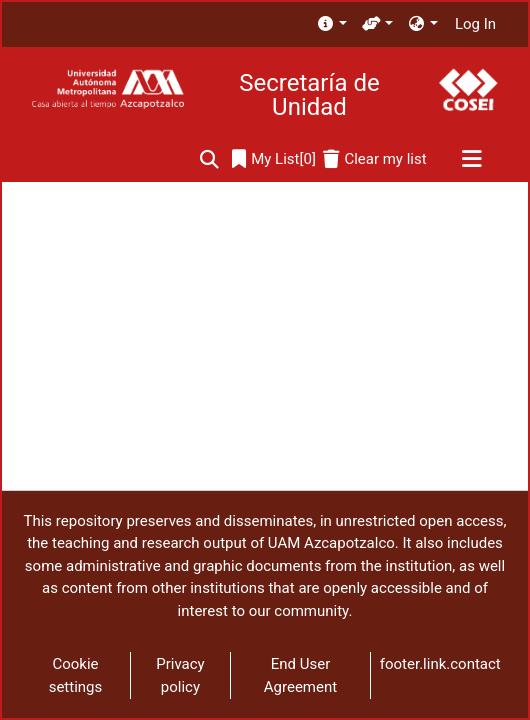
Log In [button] (476, 24)
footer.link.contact (440, 664)
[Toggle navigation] (471, 160)
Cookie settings (76, 675)
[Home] (107, 89)
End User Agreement (300, 675)
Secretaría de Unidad (309, 95)
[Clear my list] (374, 159)
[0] (274, 159)
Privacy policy (180, 675)
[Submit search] (209, 159)
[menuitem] (331, 24)
